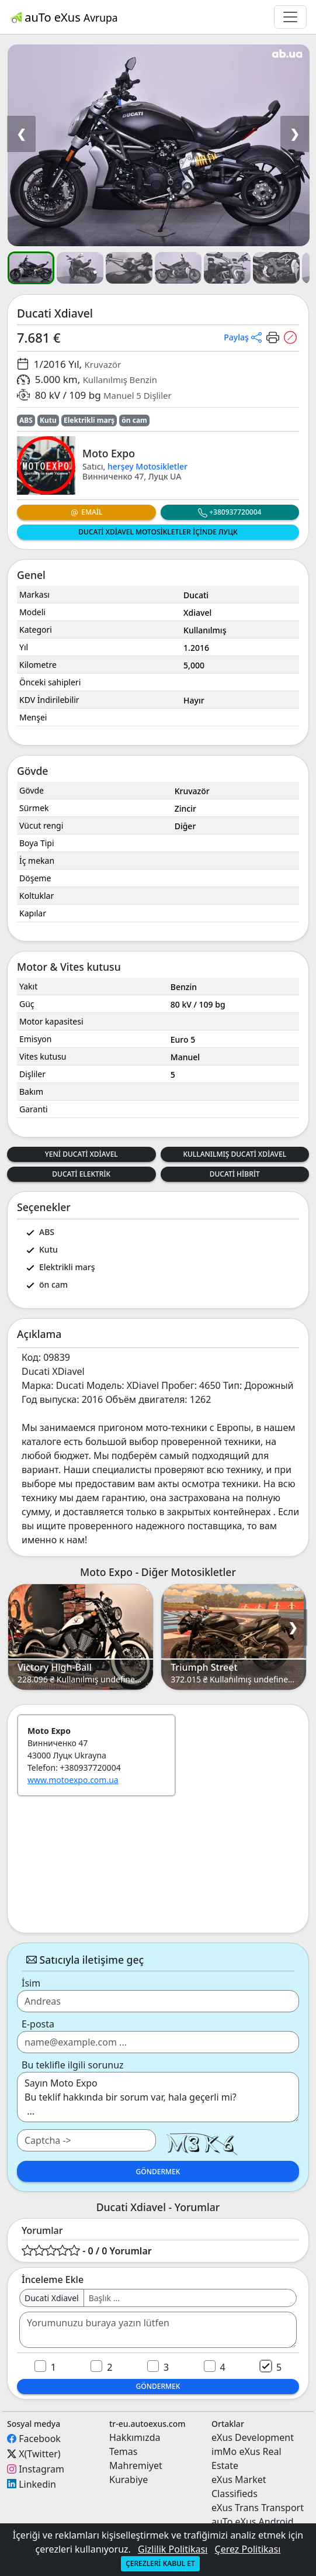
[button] (158, 145)
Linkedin (37, 2483)
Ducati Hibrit (235, 1174)
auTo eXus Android (252, 2521)
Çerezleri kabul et (160, 2563)
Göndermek (158, 2172)
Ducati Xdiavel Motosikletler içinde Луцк (158, 532)
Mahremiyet (135, 2465)
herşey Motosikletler (147, 466)
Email (86, 512)
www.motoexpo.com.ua (73, 1779)
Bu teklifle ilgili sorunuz (73, 2064)
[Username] (190, 2298)
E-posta (38, 2024)
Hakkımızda (134, 2437)
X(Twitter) (39, 2453)
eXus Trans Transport (257, 2507)
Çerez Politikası (248, 2549)
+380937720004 (229, 512)
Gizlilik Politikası (172, 2549)
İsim (31, 1983)
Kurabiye (128, 2479)
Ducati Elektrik (81, 1174)
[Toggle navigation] (290, 17)
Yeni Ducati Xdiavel (81, 1154)
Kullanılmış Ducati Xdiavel (234, 1154)
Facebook (40, 2438)
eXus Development (252, 2437)
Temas (123, 2451)
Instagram (41, 2469)
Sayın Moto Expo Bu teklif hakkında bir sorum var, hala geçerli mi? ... (158, 2097)
